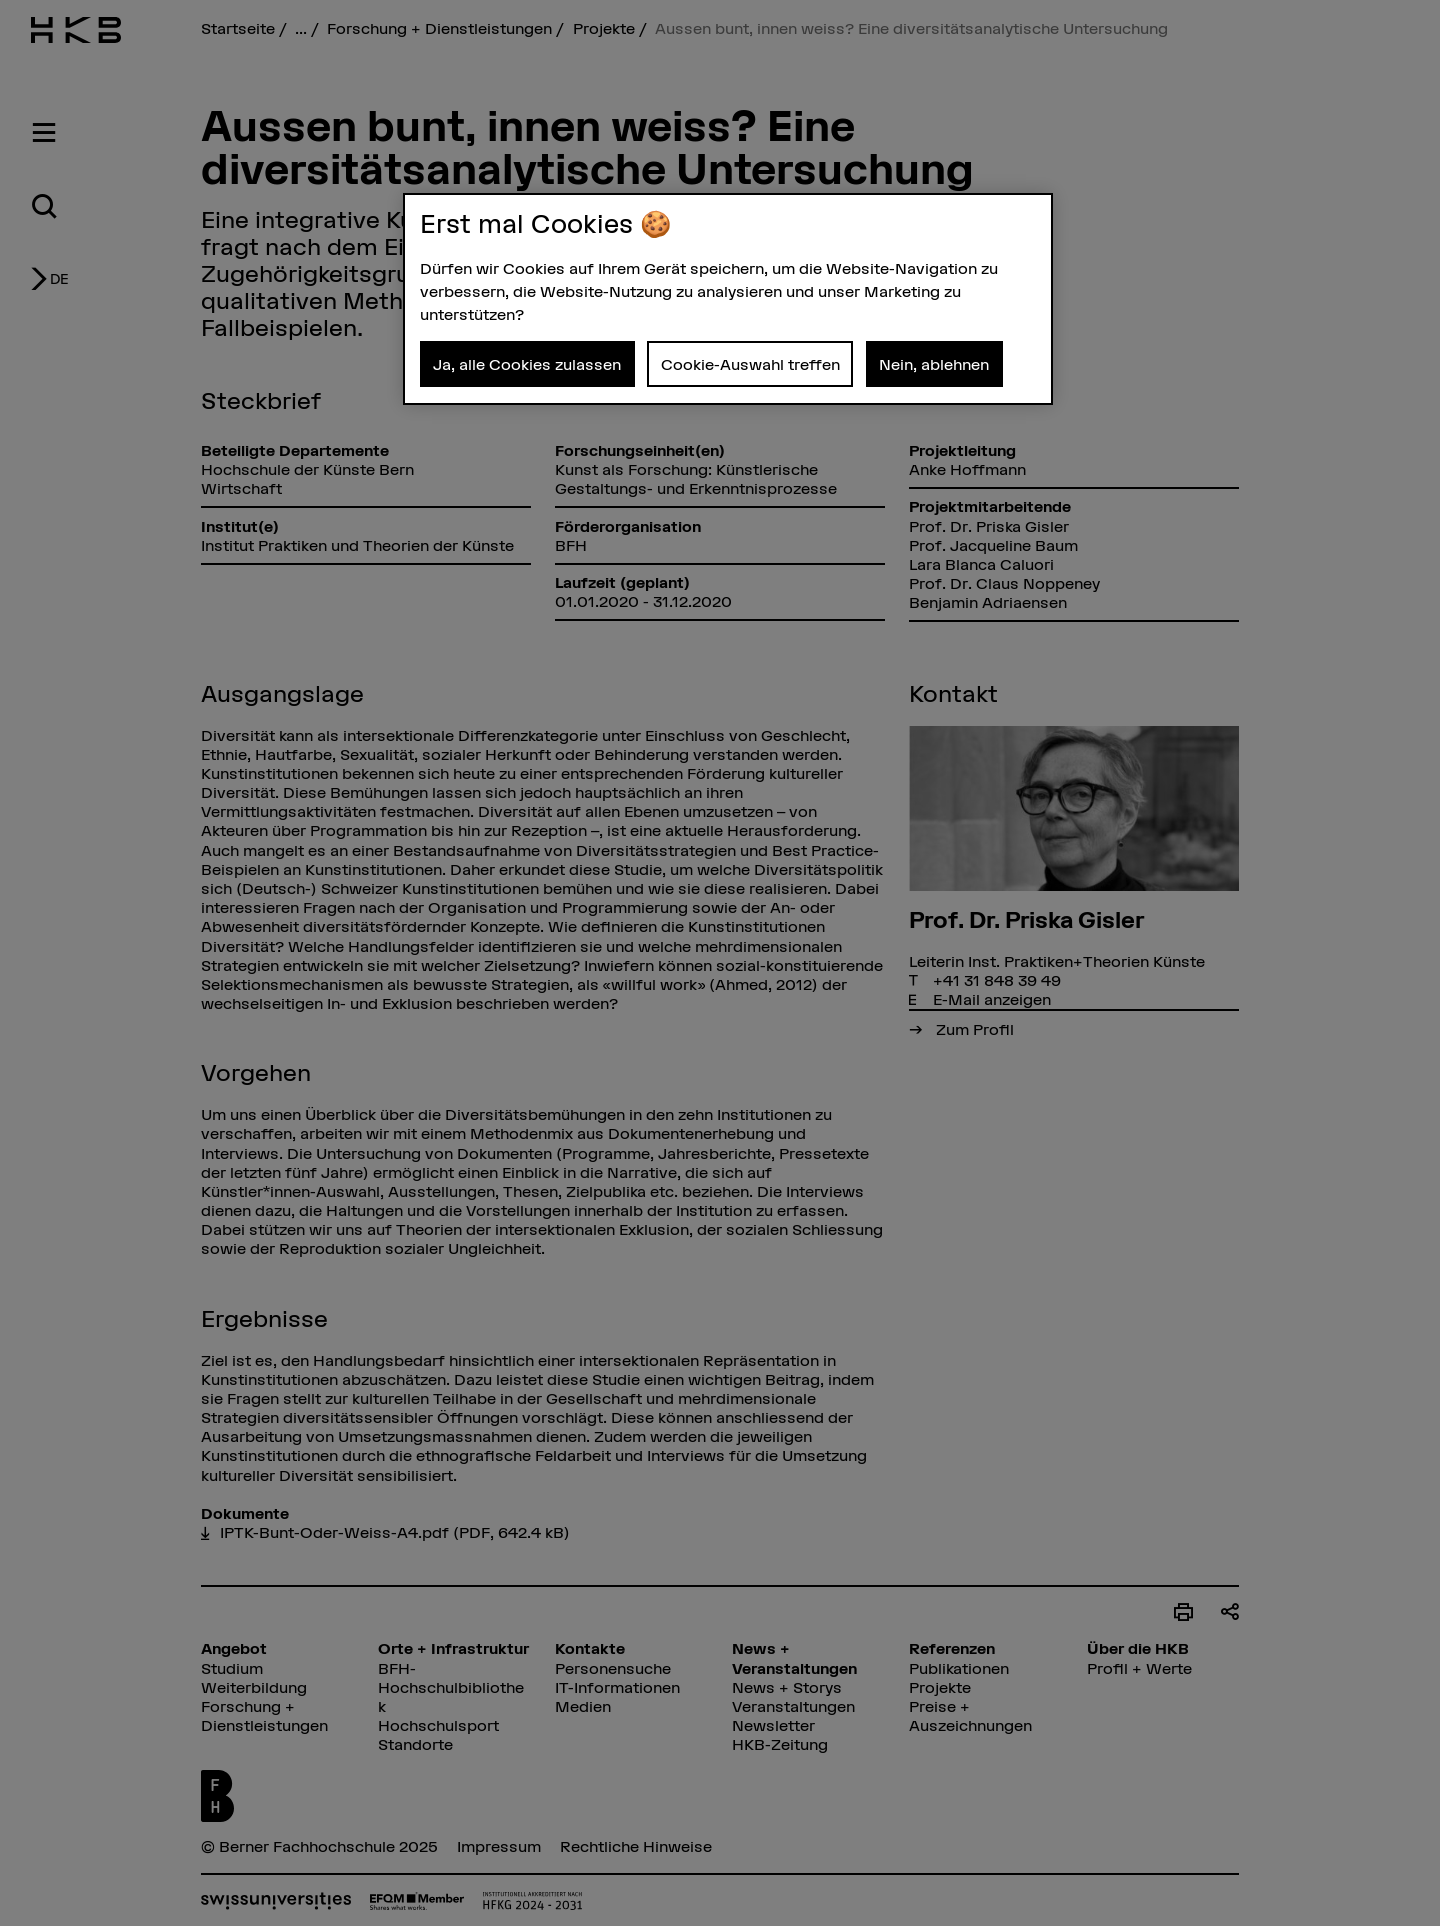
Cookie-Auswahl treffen (750, 364)
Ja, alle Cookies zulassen (527, 364)
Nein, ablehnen (934, 364)
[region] (728, 299)
